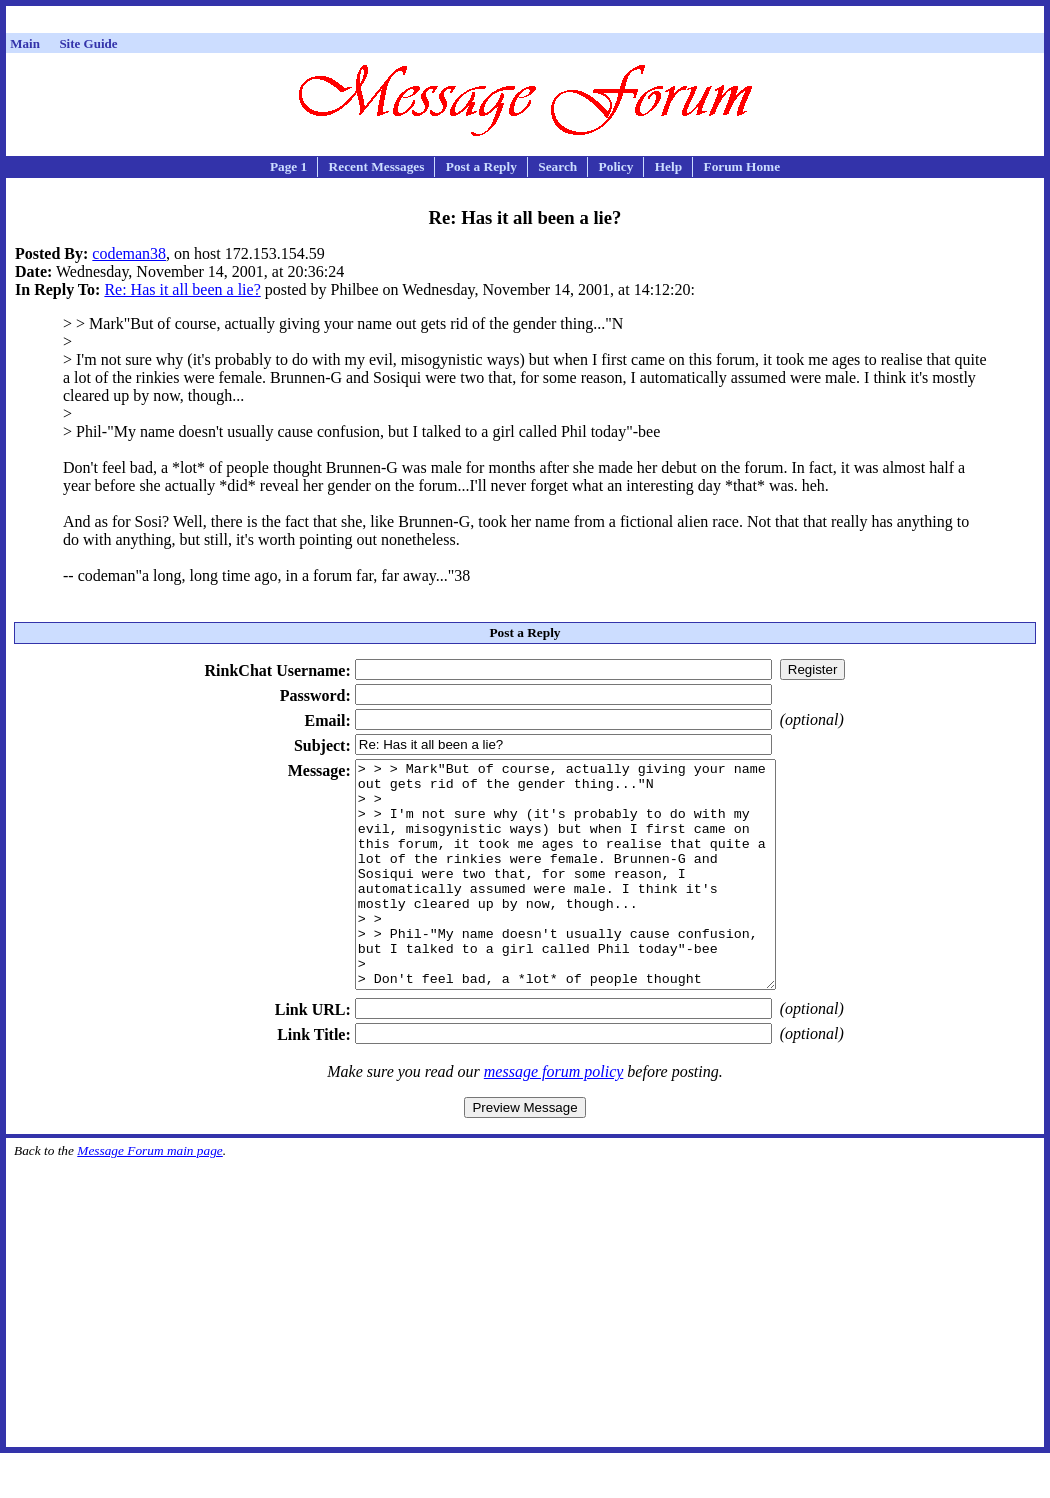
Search (557, 166)
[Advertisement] (525, 22)
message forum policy (554, 1116)
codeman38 (129, 253)
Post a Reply (481, 166)
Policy (616, 166)
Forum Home (741, 166)
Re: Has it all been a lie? (182, 289)
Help (668, 166)
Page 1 (288, 166)
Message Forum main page (149, 1195)
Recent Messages (377, 166)
